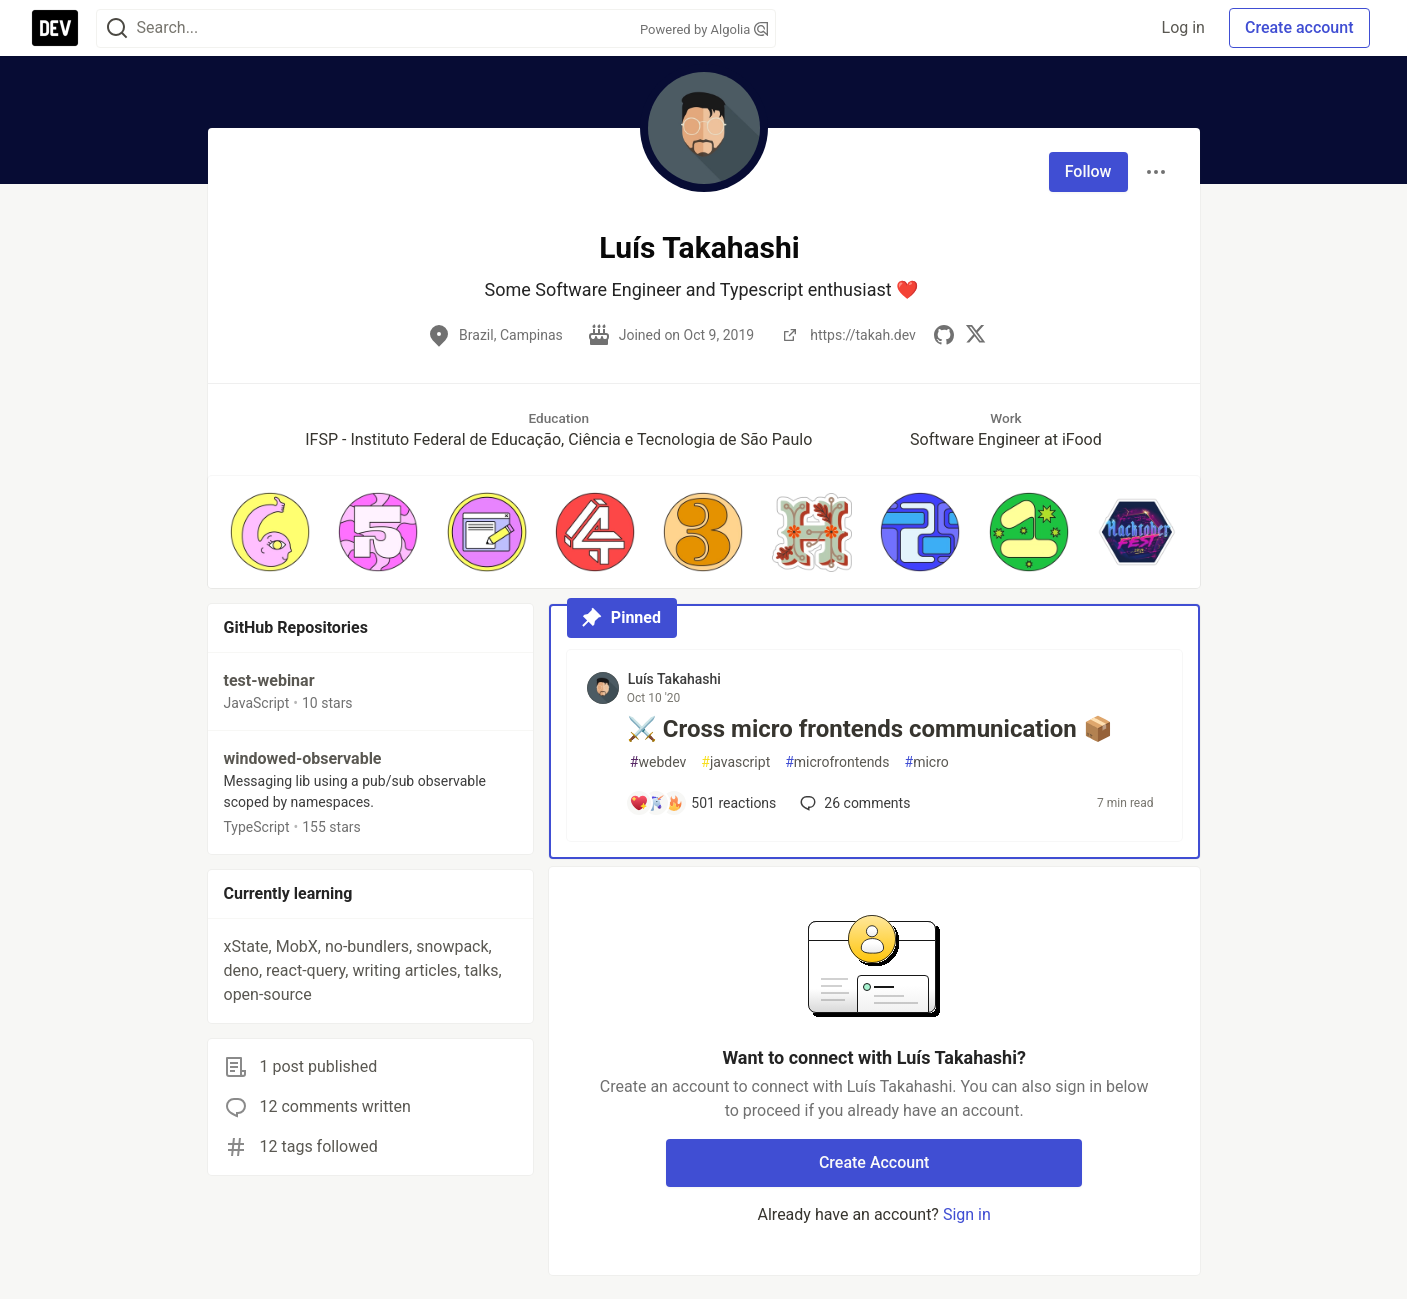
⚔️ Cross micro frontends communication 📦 (870, 729)
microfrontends (837, 762)
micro (927, 762)
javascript (735, 762)
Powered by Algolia (704, 29)
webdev (658, 762)
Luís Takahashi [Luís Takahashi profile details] (674, 679)
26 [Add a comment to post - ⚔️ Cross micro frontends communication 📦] (853, 803)
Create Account (874, 1162)
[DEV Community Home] (55, 28)
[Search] (117, 28)
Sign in (967, 1214)
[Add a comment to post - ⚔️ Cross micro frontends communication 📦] (703, 803)
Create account (1299, 27)
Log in (1183, 27)
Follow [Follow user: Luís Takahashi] (1088, 171)
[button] (270, 532)
